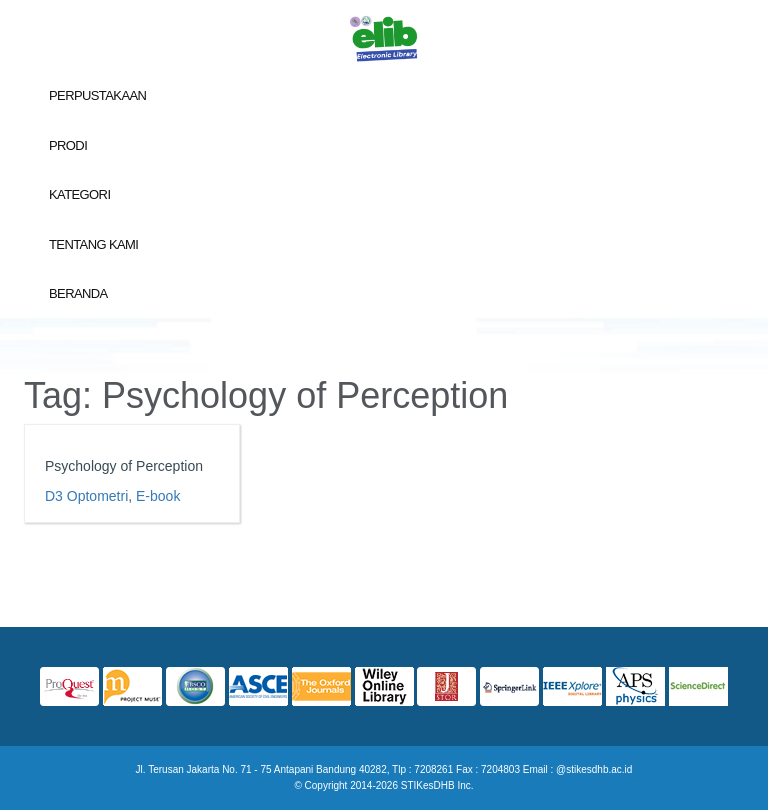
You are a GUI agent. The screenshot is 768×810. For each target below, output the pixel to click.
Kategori (79, 194)
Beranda (78, 293)
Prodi (68, 145)
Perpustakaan (97, 95)
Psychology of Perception (124, 466)
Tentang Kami (93, 244)
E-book (158, 496)
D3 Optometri (86, 496)
